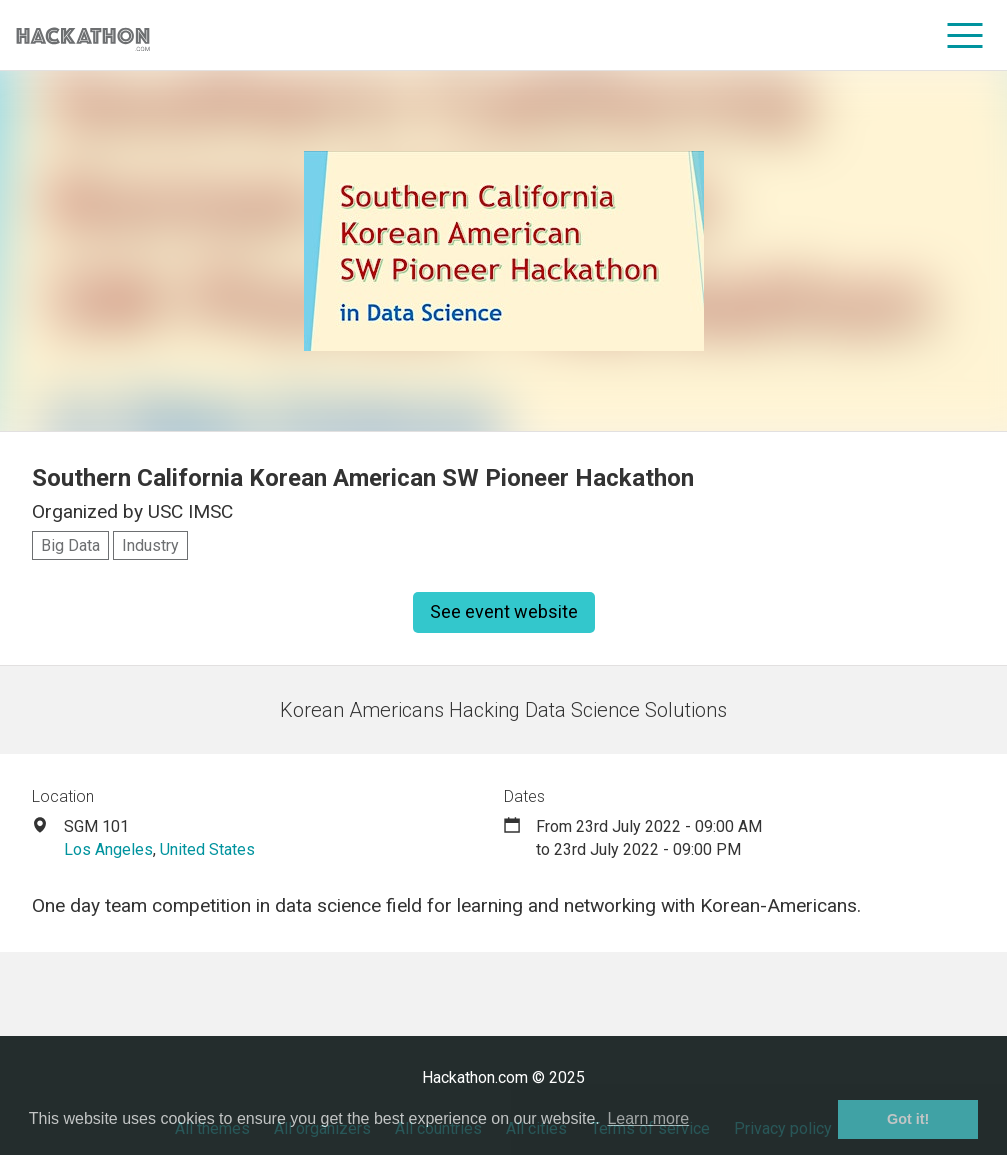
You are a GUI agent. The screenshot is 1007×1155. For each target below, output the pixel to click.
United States (207, 849)
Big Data (70, 545)
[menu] (965, 35)
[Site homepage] (83, 35)
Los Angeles (108, 849)
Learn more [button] (648, 1118)
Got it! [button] (908, 1119)
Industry (150, 545)
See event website (504, 611)
